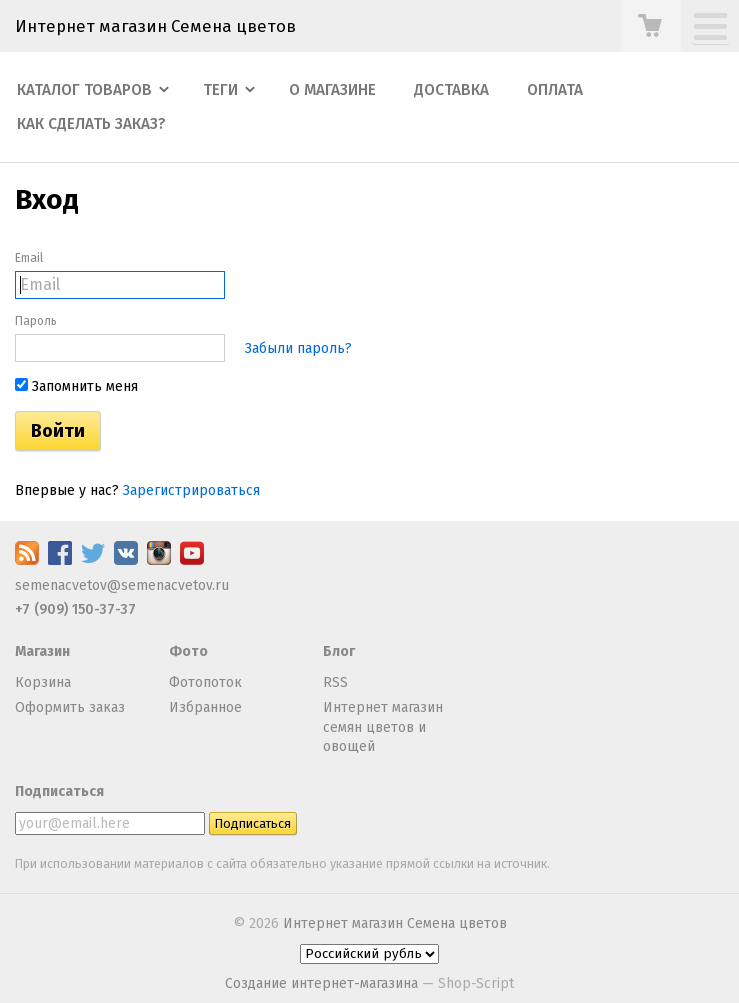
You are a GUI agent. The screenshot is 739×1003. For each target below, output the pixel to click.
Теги (220, 90)
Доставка (451, 90)
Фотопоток (205, 682)
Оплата (555, 90)
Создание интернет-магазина (321, 983)
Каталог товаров (84, 90)
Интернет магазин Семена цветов (155, 26)
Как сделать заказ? (91, 124)
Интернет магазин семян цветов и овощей (383, 727)
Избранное (205, 707)
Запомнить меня (76, 386)
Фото (188, 651)
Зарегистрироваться (191, 490)
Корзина (43, 682)
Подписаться (59, 791)
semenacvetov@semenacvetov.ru (122, 585)
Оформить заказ (70, 707)
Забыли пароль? (298, 348)
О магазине (332, 90)
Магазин (42, 651)
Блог (339, 651)
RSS (335, 682)
